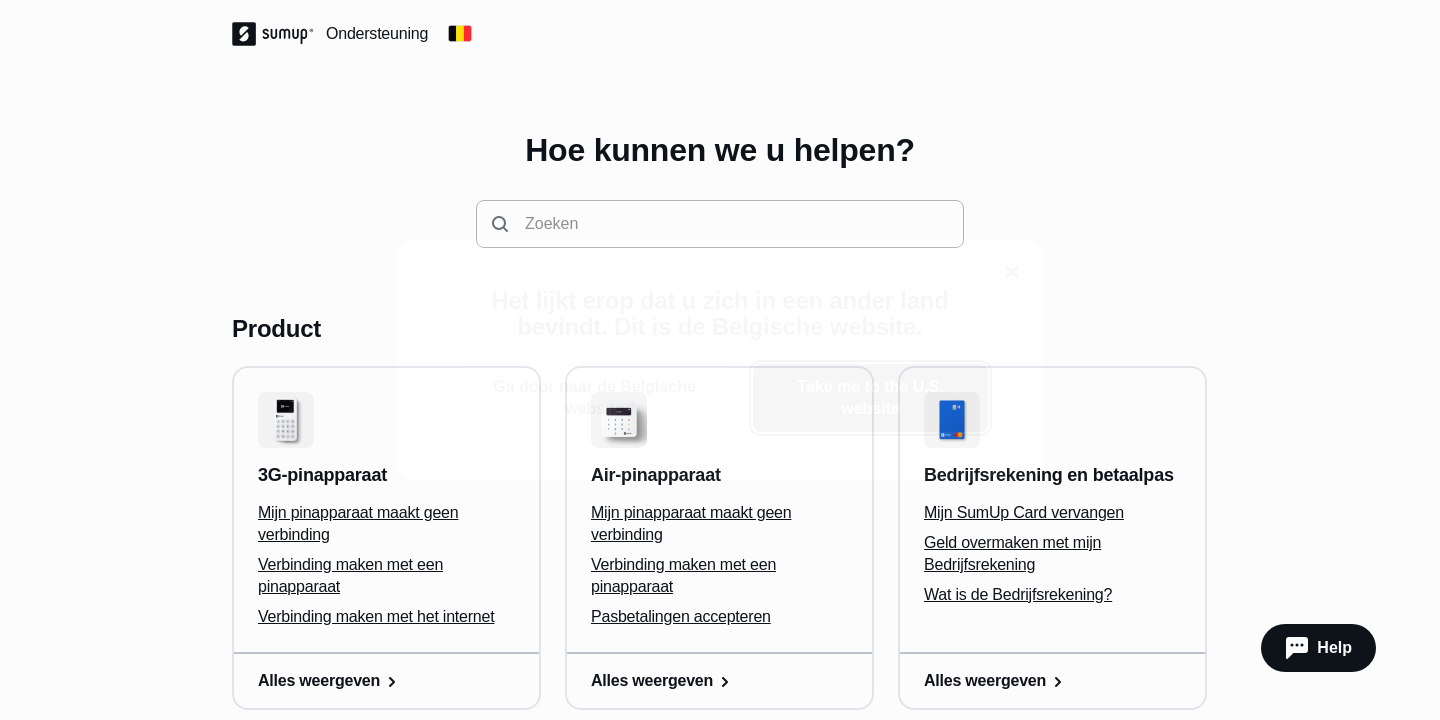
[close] (1012, 272)
